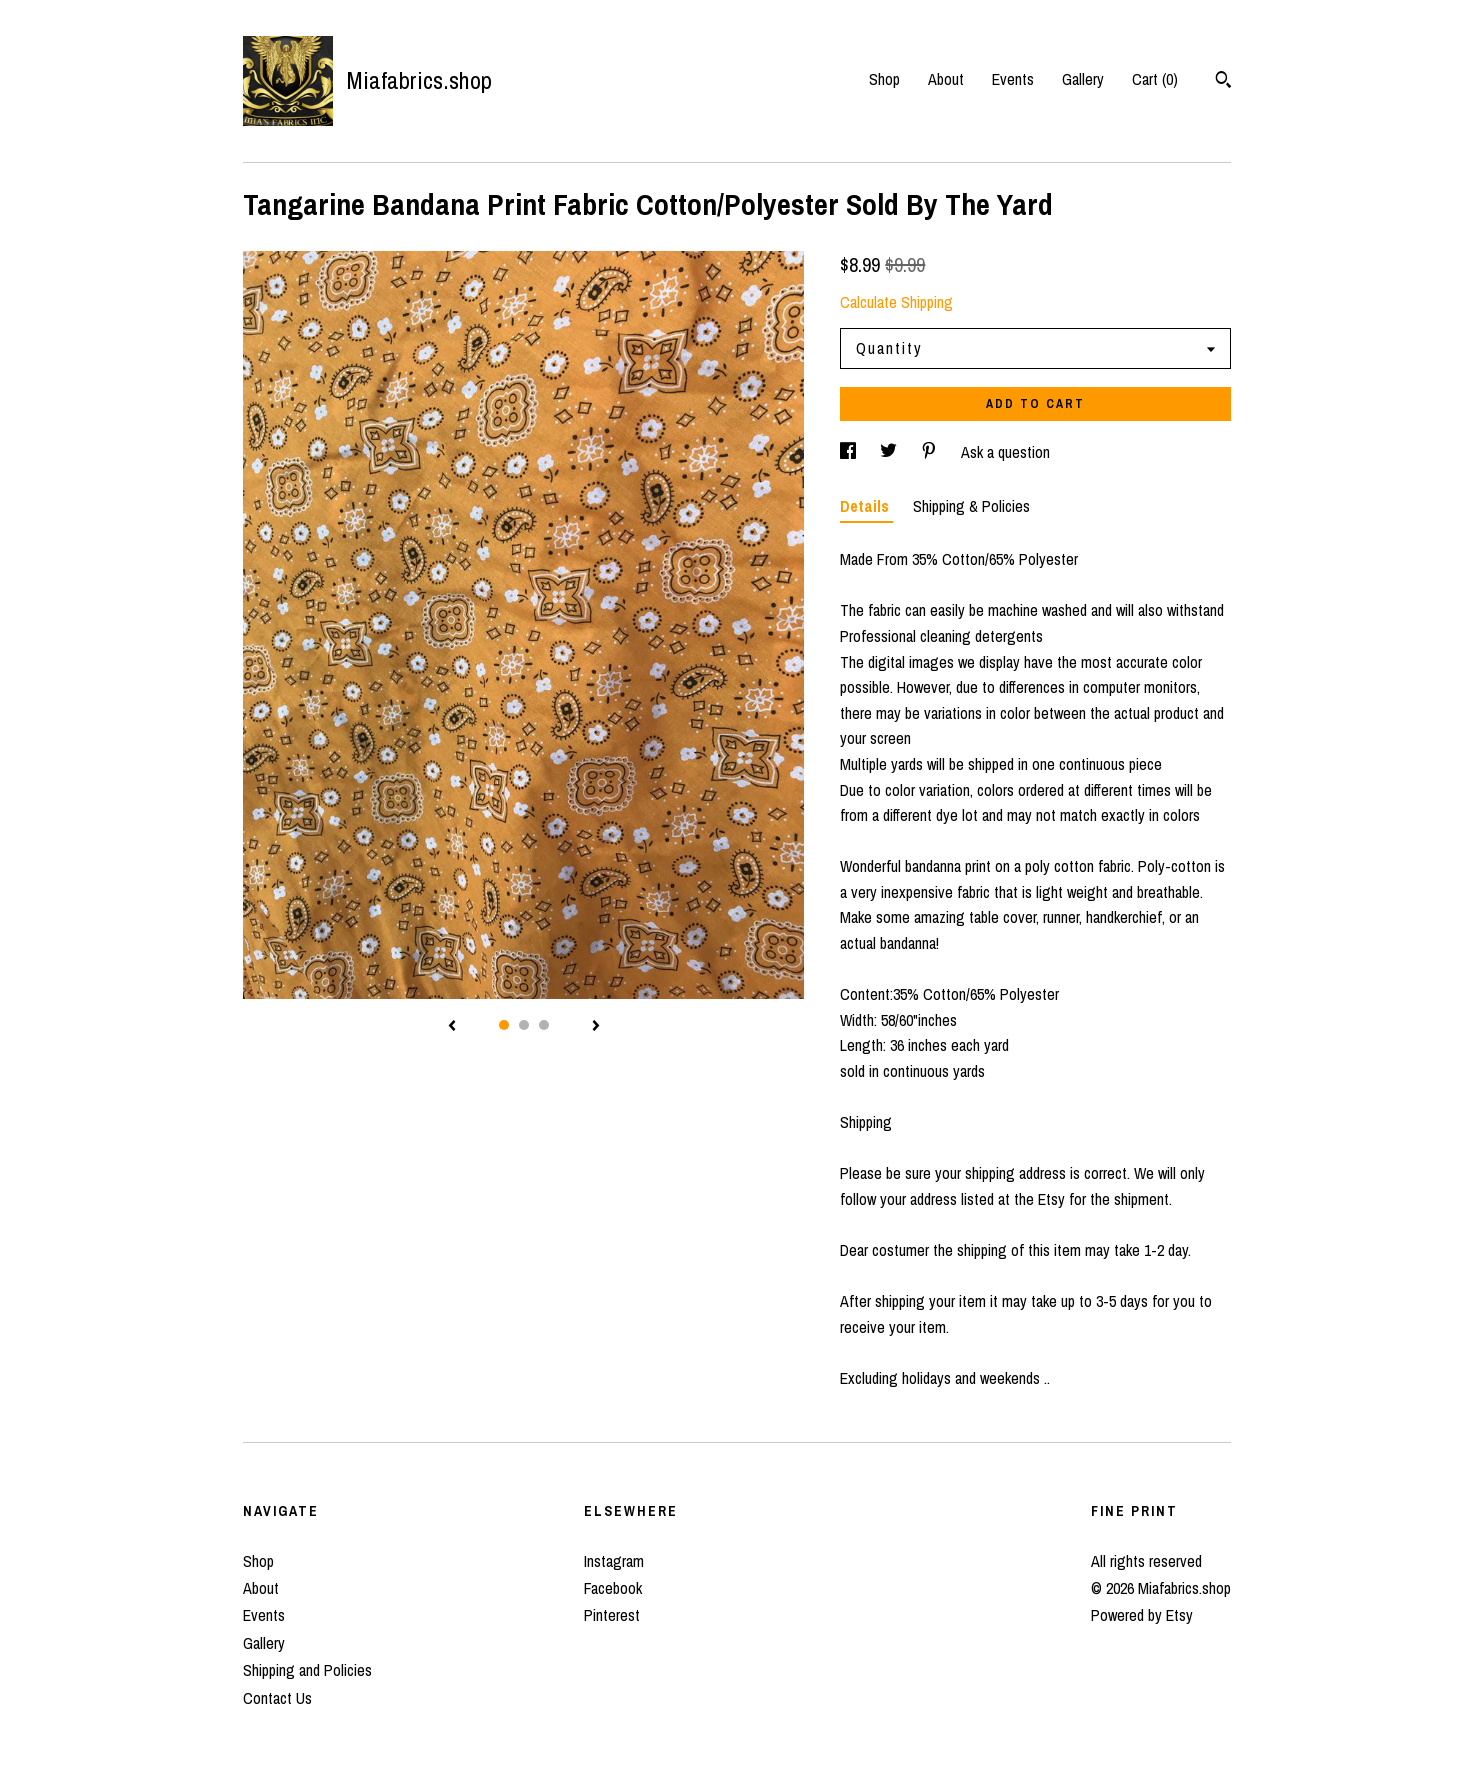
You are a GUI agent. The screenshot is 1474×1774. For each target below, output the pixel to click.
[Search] (1223, 82)
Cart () (1155, 79)
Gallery (1083, 79)
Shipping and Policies (307, 1670)
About (946, 79)
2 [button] (524, 1025)
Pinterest (612, 1615)
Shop (884, 79)
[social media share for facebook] (850, 452)
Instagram (614, 1561)
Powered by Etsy (1142, 1615)
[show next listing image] (596, 1027)
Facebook (613, 1588)
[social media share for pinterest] (931, 452)
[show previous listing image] (452, 1027)
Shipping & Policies (971, 506)
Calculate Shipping (896, 302)
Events (1013, 79)
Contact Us (277, 1698)
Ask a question (1005, 452)
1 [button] (504, 1025)
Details (866, 506)
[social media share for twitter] (890, 452)
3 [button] (544, 1025)
